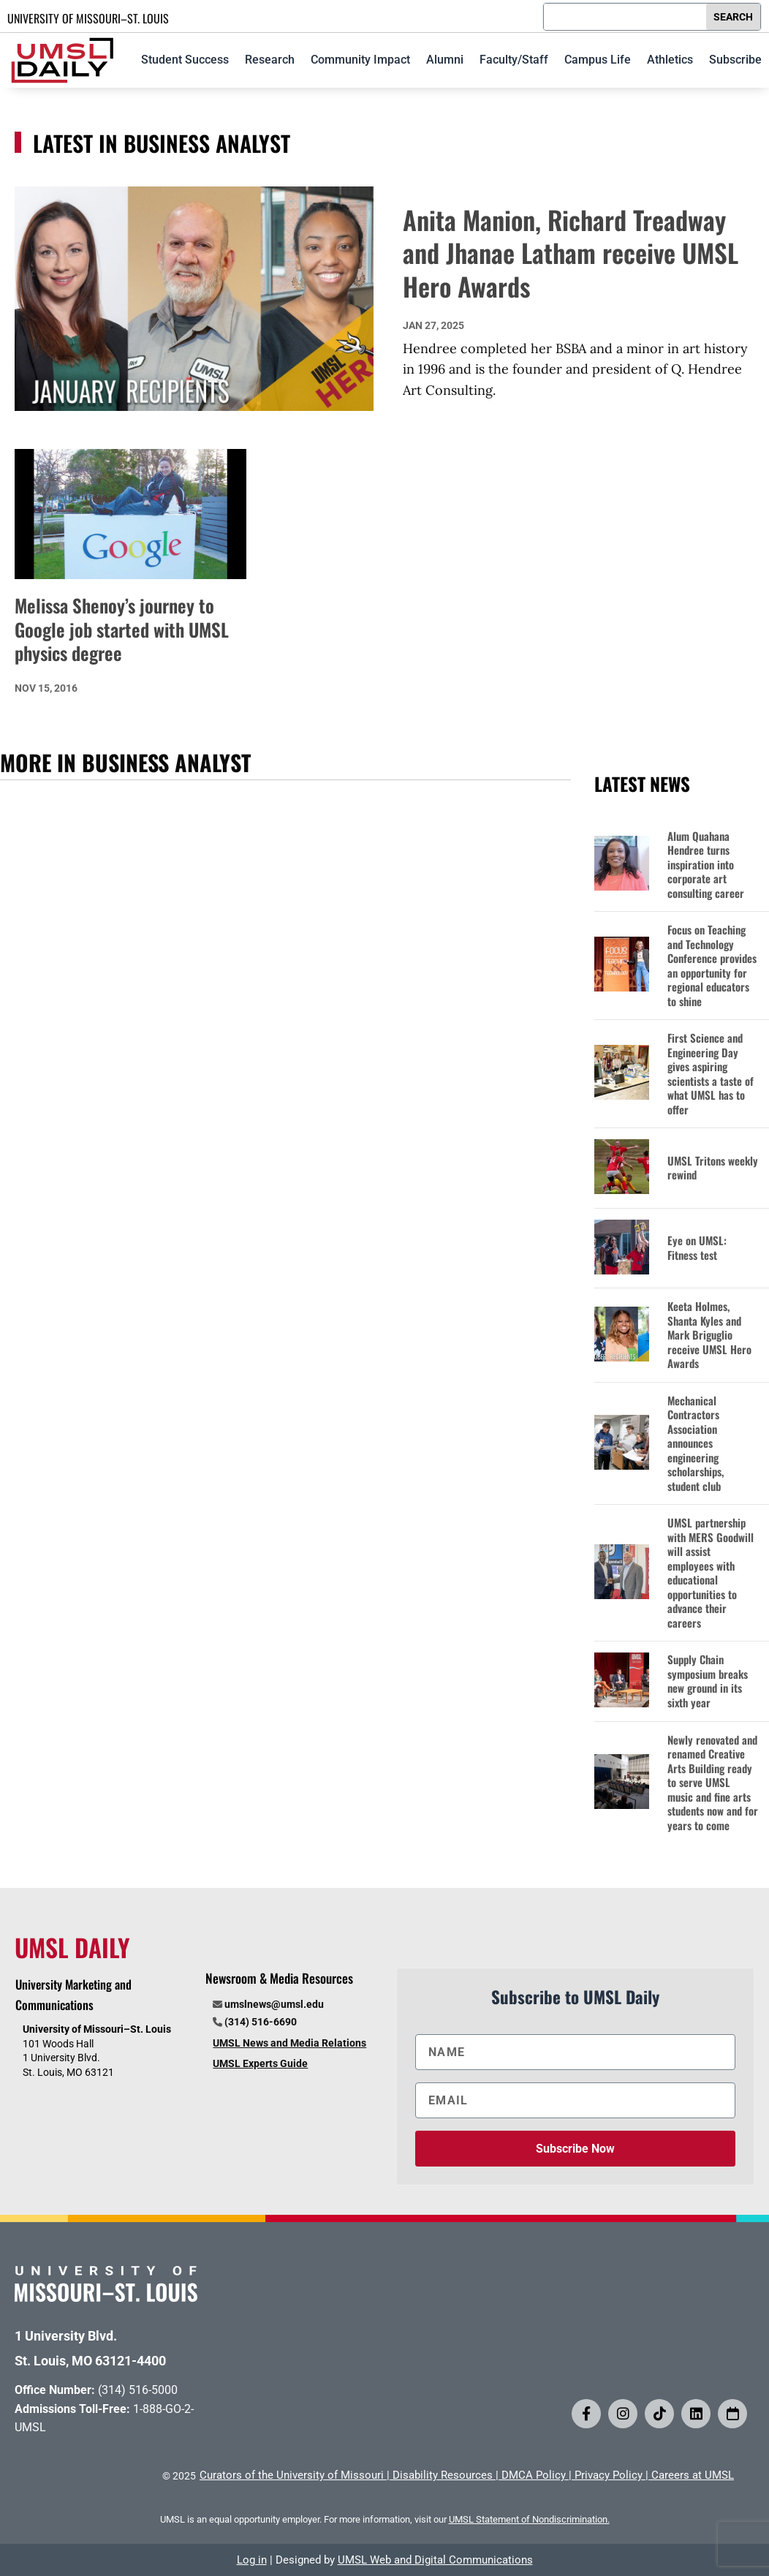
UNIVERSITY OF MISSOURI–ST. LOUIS (88, 18)
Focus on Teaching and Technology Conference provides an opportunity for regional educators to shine (712, 965)
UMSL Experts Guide (260, 2063)
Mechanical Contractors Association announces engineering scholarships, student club (695, 1444)
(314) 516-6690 (260, 2022)
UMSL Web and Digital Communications (435, 2559)
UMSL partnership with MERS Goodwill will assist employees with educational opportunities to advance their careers (710, 1573)
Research (270, 60)
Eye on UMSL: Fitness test (697, 1248)
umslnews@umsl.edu (274, 2004)
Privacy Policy (609, 2475)
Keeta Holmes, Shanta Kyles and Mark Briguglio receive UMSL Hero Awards (709, 1335)
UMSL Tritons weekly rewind (712, 1168)
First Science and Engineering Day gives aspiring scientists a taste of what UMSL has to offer (710, 1074)
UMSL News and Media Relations (289, 2043)
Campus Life (597, 60)
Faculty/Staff (514, 60)
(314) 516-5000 (138, 2390)
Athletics (670, 60)
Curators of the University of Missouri (292, 2475)
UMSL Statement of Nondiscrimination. (529, 2519)
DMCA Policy (533, 2475)
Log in (252, 2559)
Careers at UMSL (692, 2475)
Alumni (444, 60)
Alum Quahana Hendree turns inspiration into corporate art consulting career (705, 865)
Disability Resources (443, 2475)
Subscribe (735, 60)
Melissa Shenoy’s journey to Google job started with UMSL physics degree (122, 629)
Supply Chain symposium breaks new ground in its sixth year (707, 1681)
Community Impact (360, 60)
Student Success (185, 60)
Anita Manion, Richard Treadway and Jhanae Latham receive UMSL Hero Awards (570, 252)
